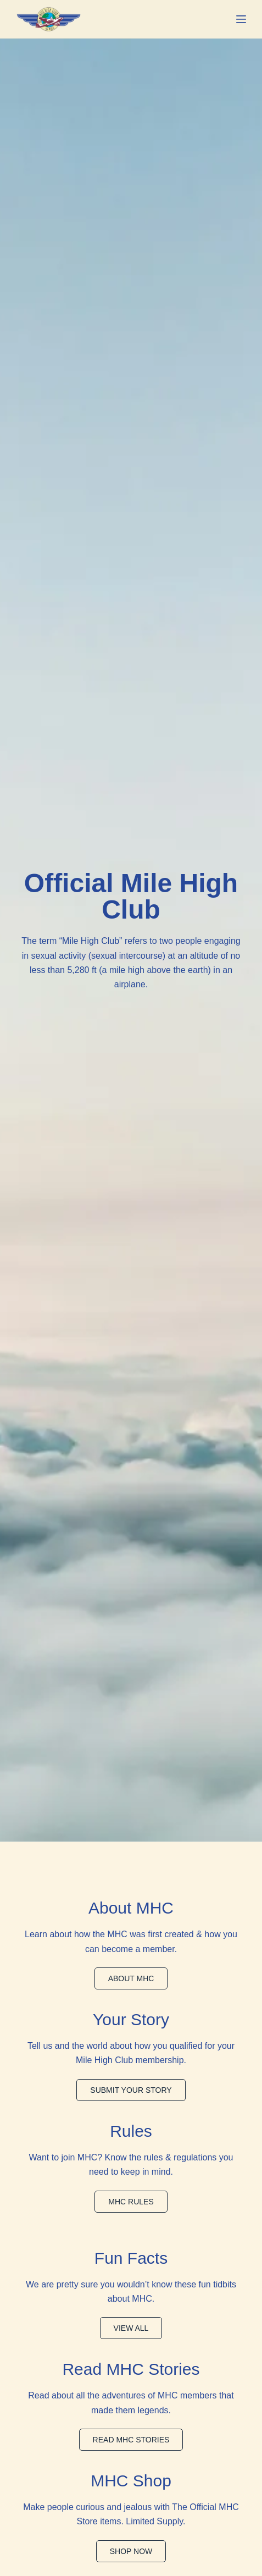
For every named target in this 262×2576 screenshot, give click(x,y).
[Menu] (241, 19)
